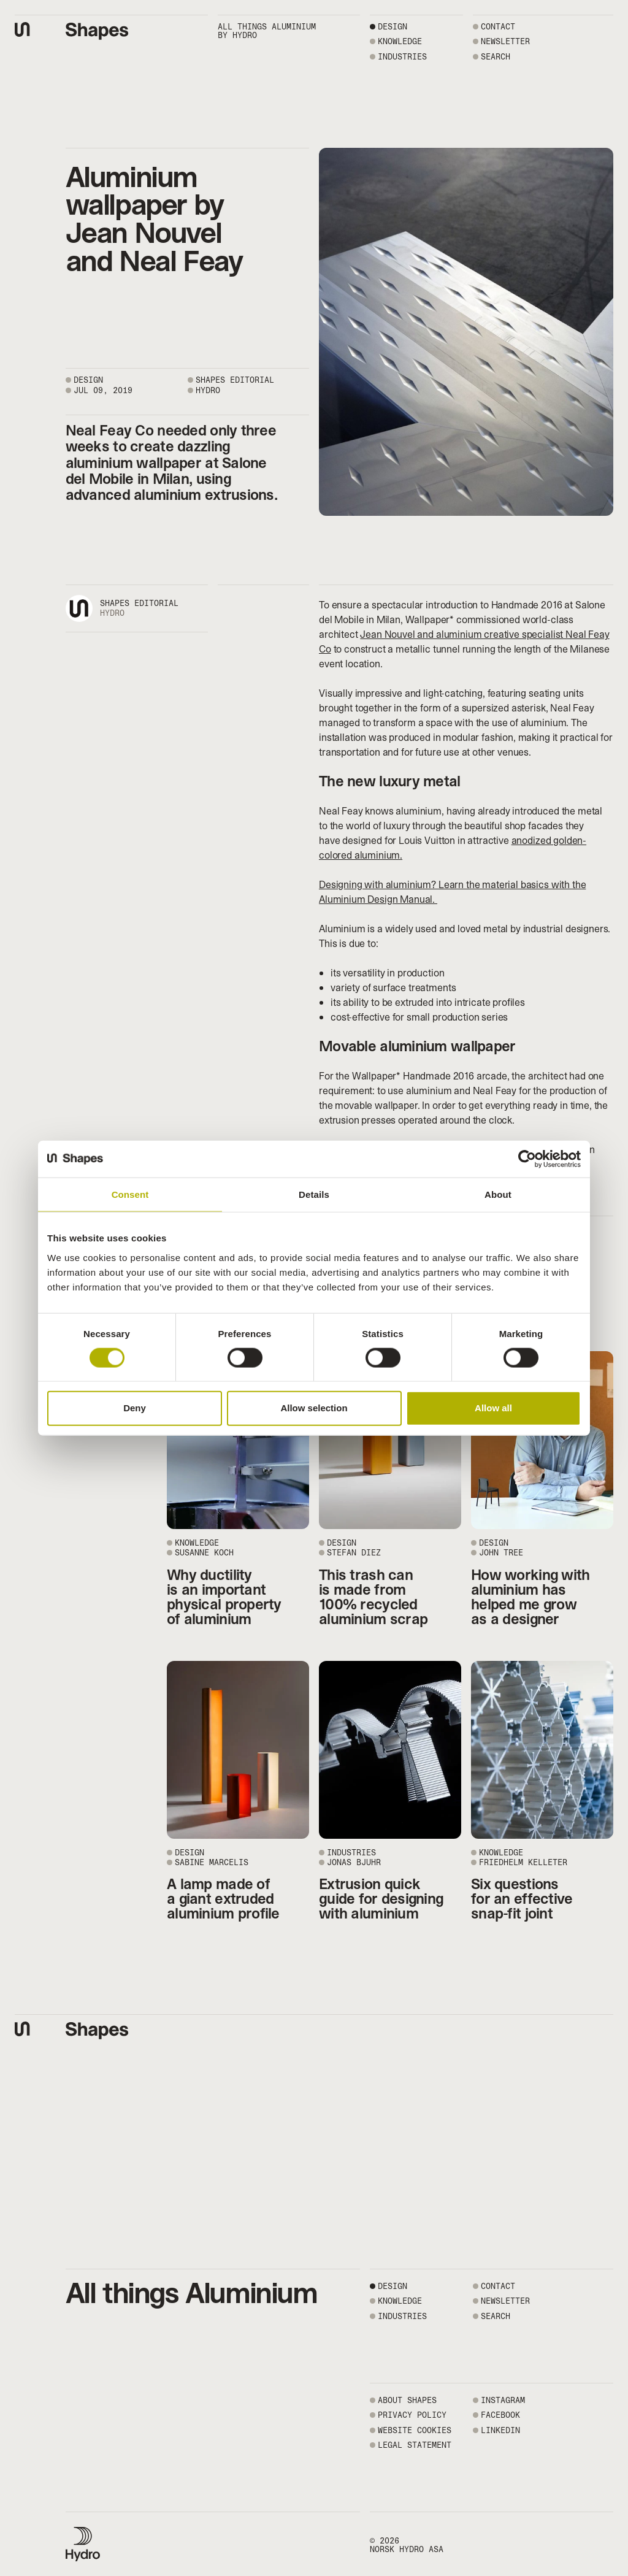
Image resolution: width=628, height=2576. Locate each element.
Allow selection (313, 1408)
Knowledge (400, 41)
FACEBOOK (500, 2415)
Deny (134, 1408)
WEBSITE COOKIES (414, 2430)
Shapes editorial (139, 603)
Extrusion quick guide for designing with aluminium (381, 1898)
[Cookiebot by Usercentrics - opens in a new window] (527, 1159)
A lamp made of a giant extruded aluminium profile (223, 1898)
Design (392, 26)
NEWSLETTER (505, 41)
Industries (402, 57)
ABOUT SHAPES (407, 2400)
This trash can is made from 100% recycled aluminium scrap (373, 1597)
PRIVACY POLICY (412, 2415)
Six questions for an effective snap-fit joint (521, 1898)
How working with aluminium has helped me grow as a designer (530, 1597)
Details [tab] (314, 1194)
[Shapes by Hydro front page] (97, 31)
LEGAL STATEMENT (414, 2445)
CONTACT (498, 26)
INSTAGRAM (503, 2400)
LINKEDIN (500, 2430)
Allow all (493, 1408)
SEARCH (495, 57)
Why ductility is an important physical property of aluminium (224, 1597)
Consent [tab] (130, 1194)
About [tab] (497, 1194)
